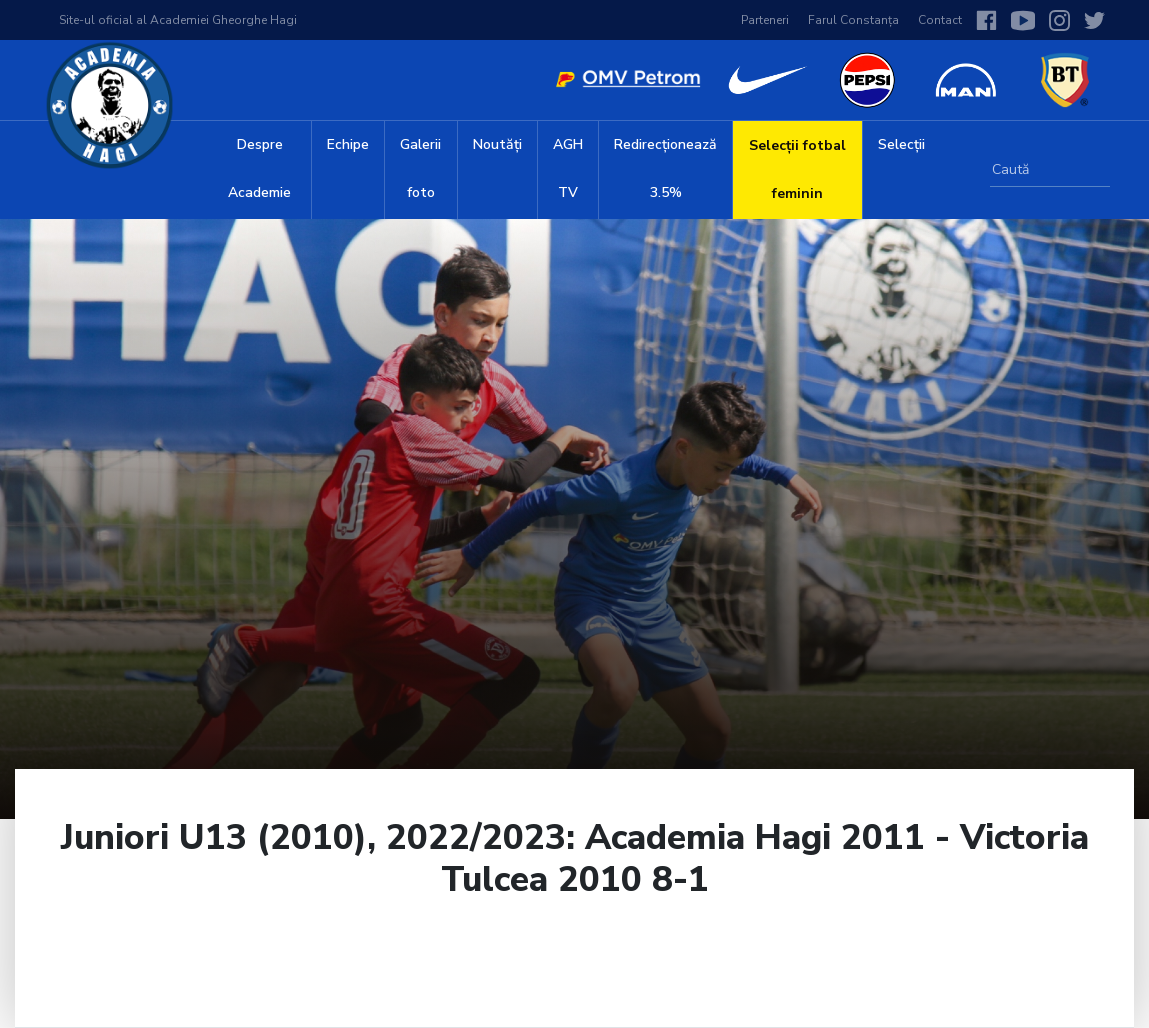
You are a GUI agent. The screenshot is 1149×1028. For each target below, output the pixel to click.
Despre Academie (259, 168)
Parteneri (765, 20)
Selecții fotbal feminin (797, 169)
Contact (940, 20)
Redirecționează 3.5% (665, 168)
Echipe (348, 144)
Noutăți (497, 144)
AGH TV (568, 168)
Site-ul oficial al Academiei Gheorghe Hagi (178, 20)
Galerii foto (420, 168)
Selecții (901, 144)
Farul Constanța (853, 20)
